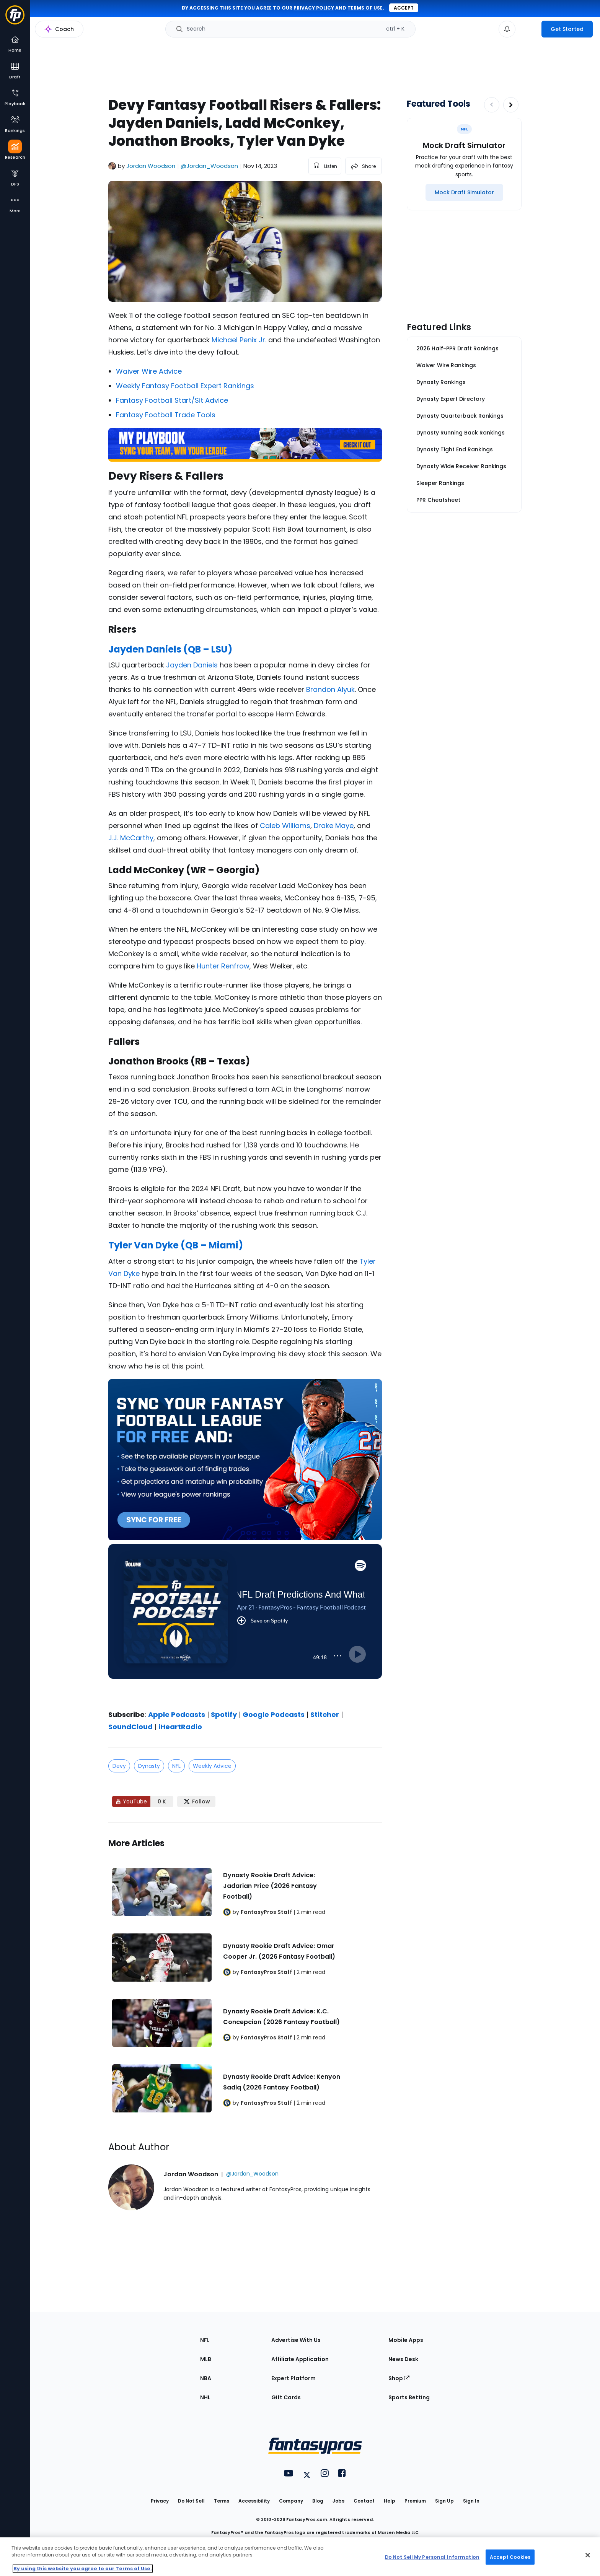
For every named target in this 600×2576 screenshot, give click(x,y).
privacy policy (313, 8)
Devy (119, 1766)
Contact (364, 2501)
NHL (205, 2397)
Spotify (224, 1714)
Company (291, 2501)
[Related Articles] (245, 1974)
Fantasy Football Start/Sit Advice (172, 400)
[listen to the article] (324, 166)
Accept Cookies (510, 2556)
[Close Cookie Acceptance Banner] (587, 2555)
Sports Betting (409, 2397)
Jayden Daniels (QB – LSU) (170, 649)
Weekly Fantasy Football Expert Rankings (185, 386)
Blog (317, 2501)
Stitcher (324, 1714)
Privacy (160, 2501)
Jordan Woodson (150, 166)
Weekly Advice (212, 1766)
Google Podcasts (274, 1714)
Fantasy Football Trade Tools (165, 415)
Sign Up (444, 2501)
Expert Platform (293, 2378)
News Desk (403, 2359)
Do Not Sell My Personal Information (432, 2556)
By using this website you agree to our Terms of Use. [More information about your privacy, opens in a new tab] (82, 2568)
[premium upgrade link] (528, 29)
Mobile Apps (405, 2340)
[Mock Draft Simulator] (464, 192)
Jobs (338, 2501)
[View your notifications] (507, 29)
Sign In (471, 2501)
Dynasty (149, 1766)
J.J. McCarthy (130, 838)
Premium (415, 2501)
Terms (221, 2501)
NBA (205, 2378)
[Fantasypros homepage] (14, 18)
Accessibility (254, 2501)
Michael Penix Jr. (239, 340)
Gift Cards (286, 2397)
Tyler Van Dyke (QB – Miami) (175, 1245)
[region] (300, 2556)
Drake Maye (334, 825)
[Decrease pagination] (491, 104)
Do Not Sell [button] (191, 2501)
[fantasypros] (245, 1621)
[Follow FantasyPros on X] (196, 1801)
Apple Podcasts (176, 1714)
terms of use (365, 8)
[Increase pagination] (510, 104)
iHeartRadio (180, 1726)
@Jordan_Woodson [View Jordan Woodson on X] (209, 166)
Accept (404, 8)
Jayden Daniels (192, 665)
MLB (205, 2359)
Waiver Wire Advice (149, 371)
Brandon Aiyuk (330, 689)
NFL (176, 1766)
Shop (398, 2378)
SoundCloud (130, 1726)
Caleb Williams (285, 825)
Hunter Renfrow (223, 966)
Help (389, 2501)
